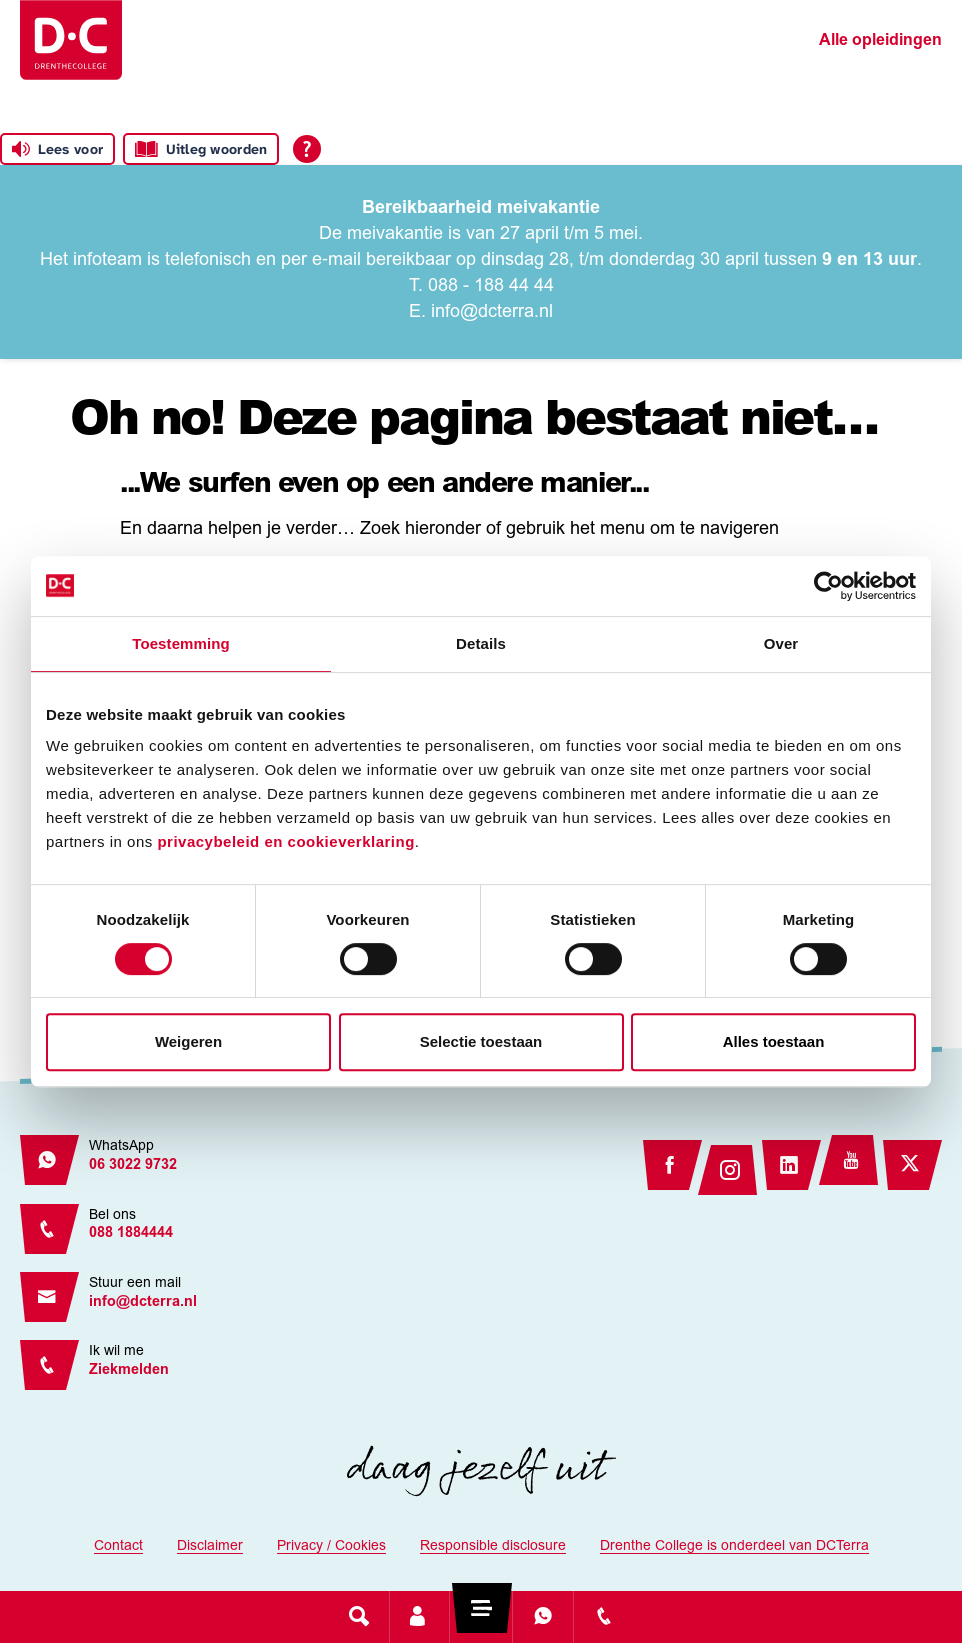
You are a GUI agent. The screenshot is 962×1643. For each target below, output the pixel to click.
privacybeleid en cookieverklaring (285, 841)
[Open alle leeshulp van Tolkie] (307, 149)
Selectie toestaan (481, 1041)
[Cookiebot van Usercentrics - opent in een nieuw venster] (828, 586)
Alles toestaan (774, 1041)
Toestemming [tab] (181, 643)
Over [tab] (781, 643)
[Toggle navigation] (481, 1616)
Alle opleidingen (880, 41)
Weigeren (188, 1041)
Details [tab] (481, 643)
